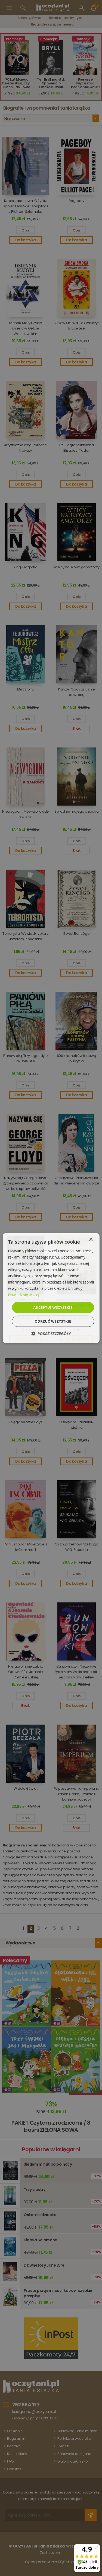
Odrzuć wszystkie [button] (53, 1321)
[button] (51, 1333)
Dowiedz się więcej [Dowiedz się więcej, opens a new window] (23, 1294)
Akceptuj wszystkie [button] (53, 1307)
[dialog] (51, 1288)
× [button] (91, 1239)
